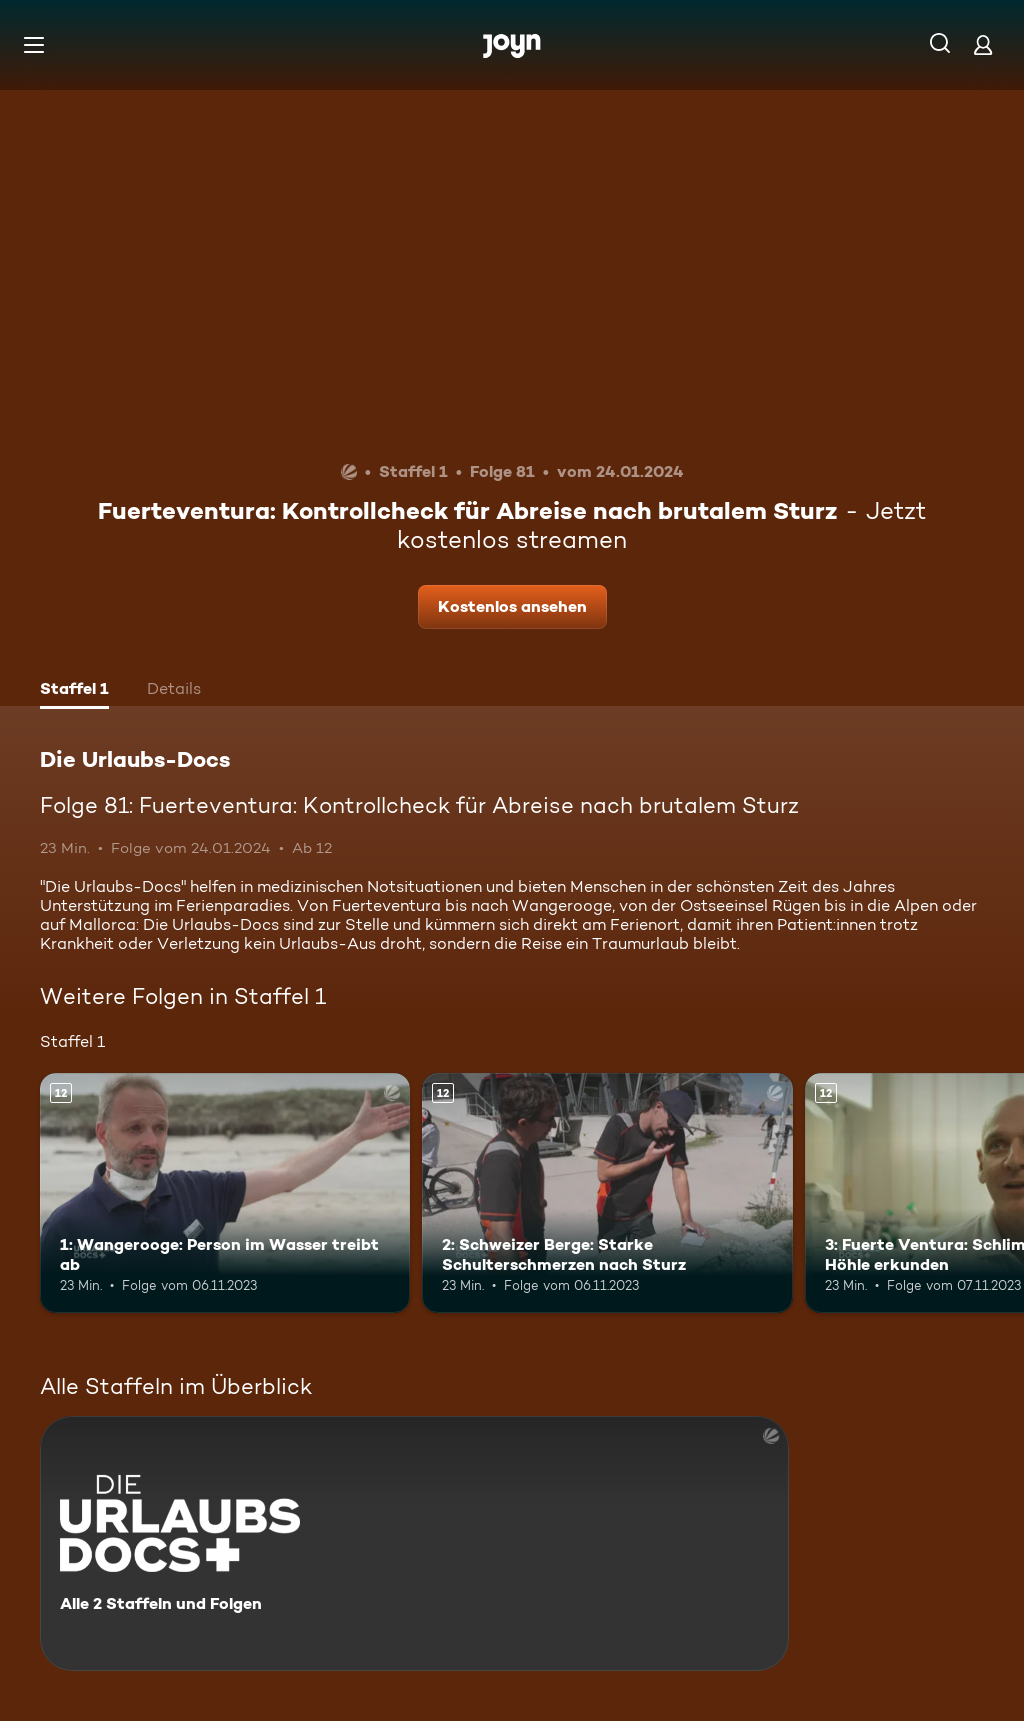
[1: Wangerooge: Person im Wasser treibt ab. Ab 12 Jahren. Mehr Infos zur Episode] (225, 1193)
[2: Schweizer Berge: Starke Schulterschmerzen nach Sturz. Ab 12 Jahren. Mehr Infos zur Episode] (607, 1193)
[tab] (74, 691)
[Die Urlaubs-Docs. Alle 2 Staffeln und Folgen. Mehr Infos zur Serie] (414, 1543)
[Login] (983, 44)
